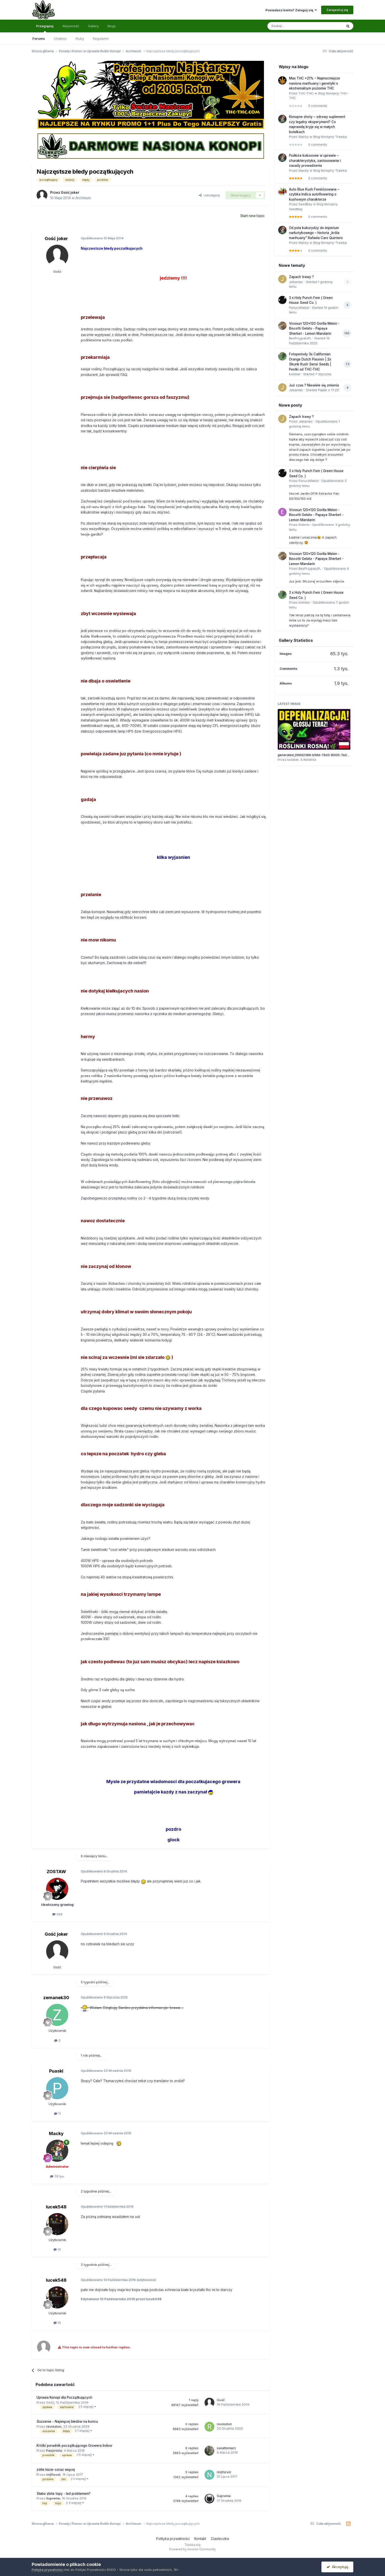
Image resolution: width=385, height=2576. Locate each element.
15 (57, 2249)
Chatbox (60, 38)
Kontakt (200, 2539)
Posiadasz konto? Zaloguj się (291, 10)
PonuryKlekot (299, 307)
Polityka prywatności (173, 2539)
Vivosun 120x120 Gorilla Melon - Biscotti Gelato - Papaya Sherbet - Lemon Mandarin (314, 328)
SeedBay (305, 204)
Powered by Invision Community (192, 2549)
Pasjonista (54, 2450)
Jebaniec (296, 282)
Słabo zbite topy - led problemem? (64, 2494)
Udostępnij (209, 195)
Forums (38, 38)
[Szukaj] (292, 26)
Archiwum (83, 198)
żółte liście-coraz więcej (56, 2470)
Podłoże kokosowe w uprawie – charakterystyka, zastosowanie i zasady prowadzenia (315, 160)
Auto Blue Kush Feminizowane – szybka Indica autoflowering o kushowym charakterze (314, 194)
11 (57, 2113)
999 (57, 1914)
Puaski (56, 2071)
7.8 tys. (57, 2176)
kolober (295, 374)
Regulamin (101, 38)
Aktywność (70, 26)
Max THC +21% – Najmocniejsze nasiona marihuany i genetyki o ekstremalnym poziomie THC (314, 83)
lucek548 (56, 2206)
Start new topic (252, 216)
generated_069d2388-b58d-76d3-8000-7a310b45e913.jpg (323, 755)
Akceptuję (337, 2567)
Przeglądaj (45, 28)
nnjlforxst (53, 2474)
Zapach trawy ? (301, 277)
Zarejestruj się (337, 10)
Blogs (112, 26)
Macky (56, 2133)
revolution (53, 2426)
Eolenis (304, 525)
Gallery (93, 26)
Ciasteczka (220, 2539)
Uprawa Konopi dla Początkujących (64, 2397)
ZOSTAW (56, 1871)
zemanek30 (56, 1997)
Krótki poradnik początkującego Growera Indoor (74, 2445)
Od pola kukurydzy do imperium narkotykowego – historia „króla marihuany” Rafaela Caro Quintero (316, 233)
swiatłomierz (226, 2448)
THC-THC (306, 93)
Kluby (80, 38)
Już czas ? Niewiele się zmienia (314, 385)
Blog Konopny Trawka (330, 137)
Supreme (53, 2498)
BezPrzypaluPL (300, 338)
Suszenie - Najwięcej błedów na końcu (67, 2421)
